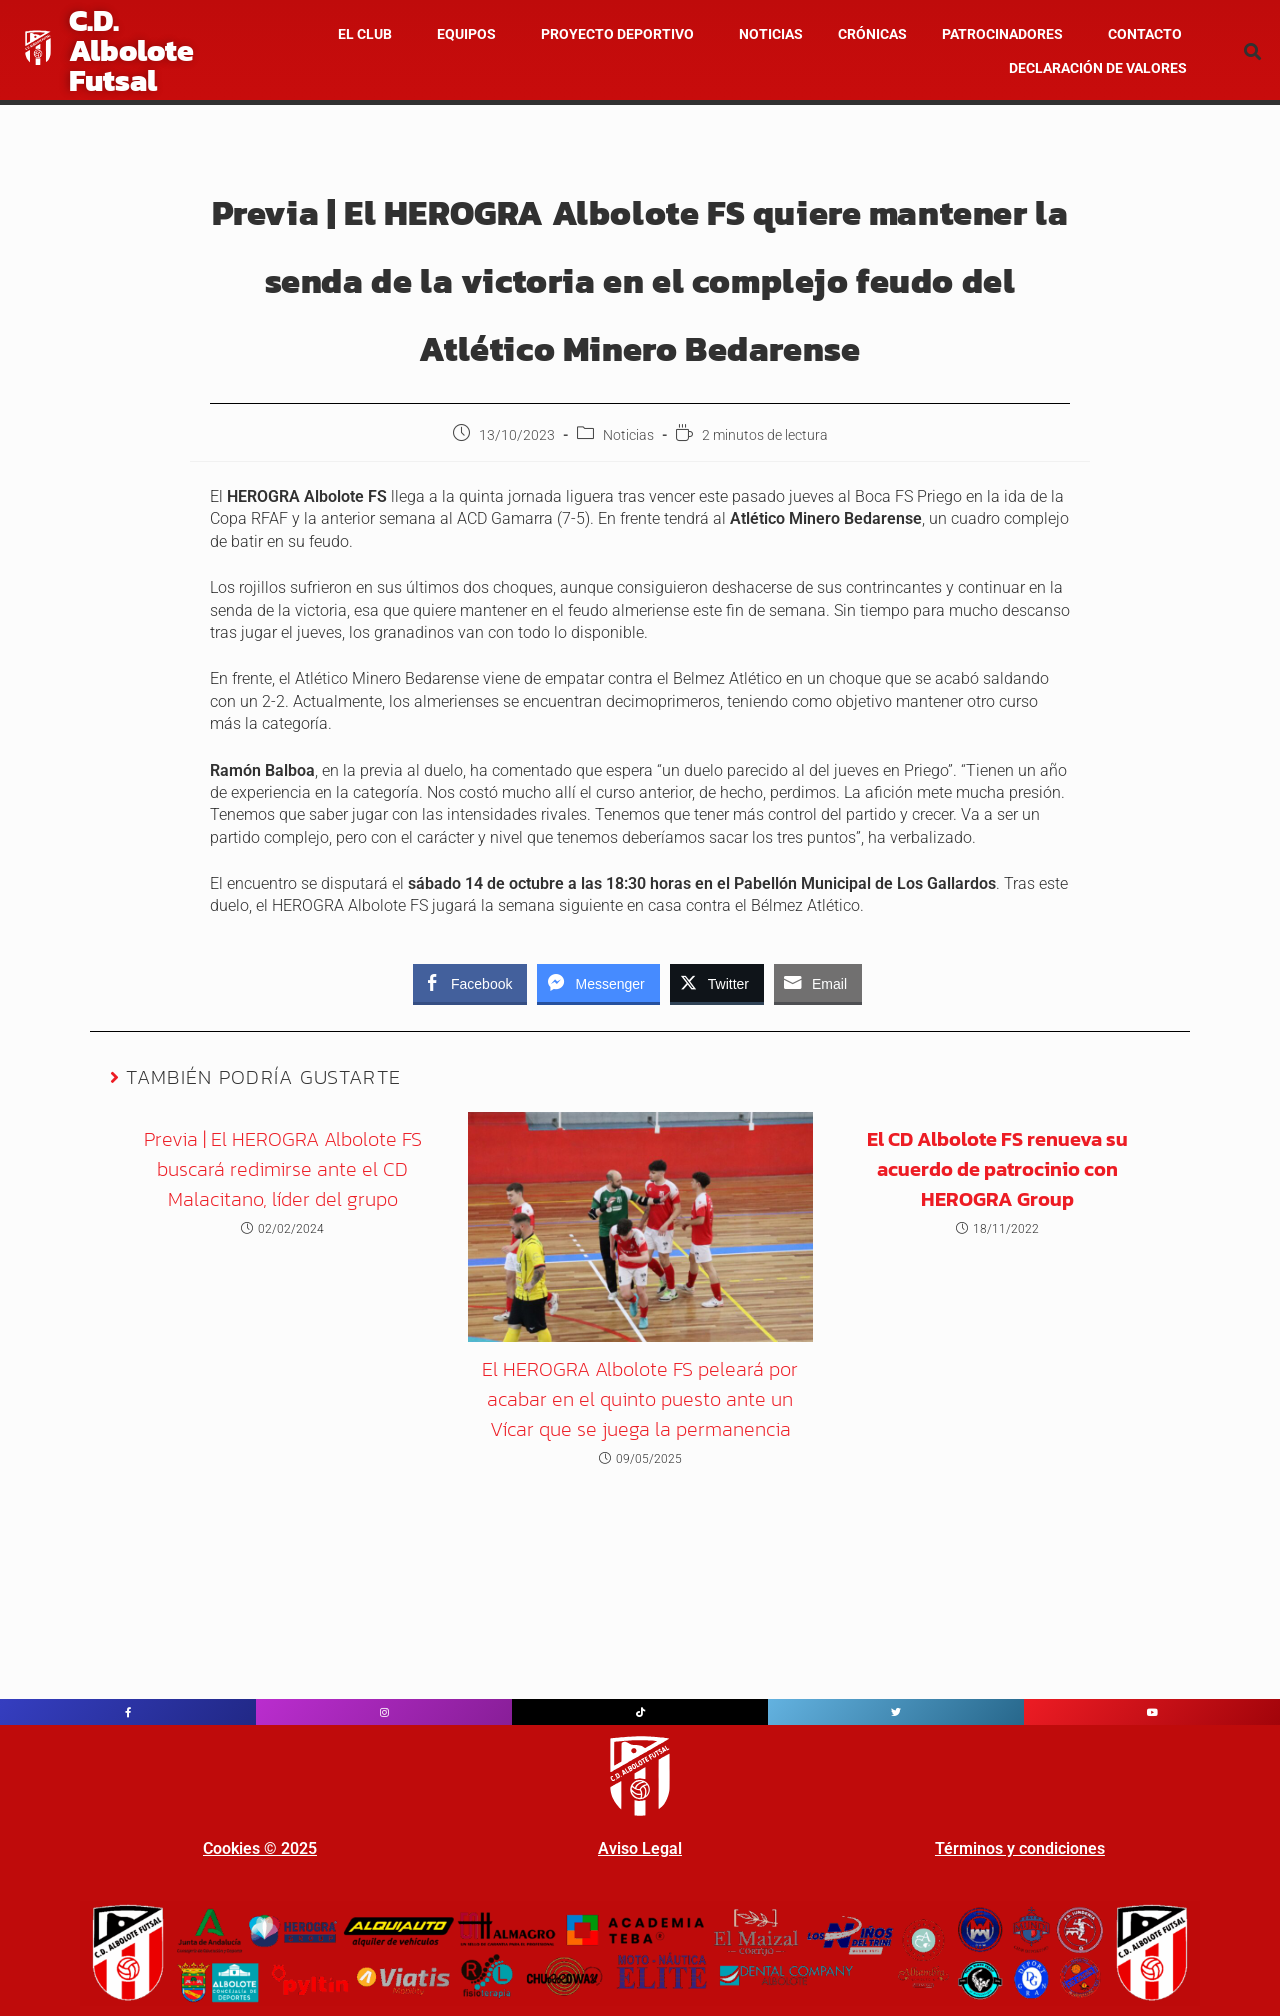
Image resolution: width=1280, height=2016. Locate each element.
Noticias (628, 435)
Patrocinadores (1002, 34)
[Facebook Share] (470, 983)
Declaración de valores (1098, 68)
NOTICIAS (771, 34)
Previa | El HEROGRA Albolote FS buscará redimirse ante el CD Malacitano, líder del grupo (283, 1169)
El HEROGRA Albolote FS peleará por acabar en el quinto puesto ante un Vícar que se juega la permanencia (640, 1399)
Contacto (1145, 34)
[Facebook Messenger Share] (598, 983)
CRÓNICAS (872, 34)
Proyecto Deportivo (617, 34)
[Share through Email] (818, 983)
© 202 (284, 1848)
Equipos (466, 34)
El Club (365, 34)
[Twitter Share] (717, 983)
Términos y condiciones (1020, 1848)
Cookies (231, 1848)
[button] (370, 34)
